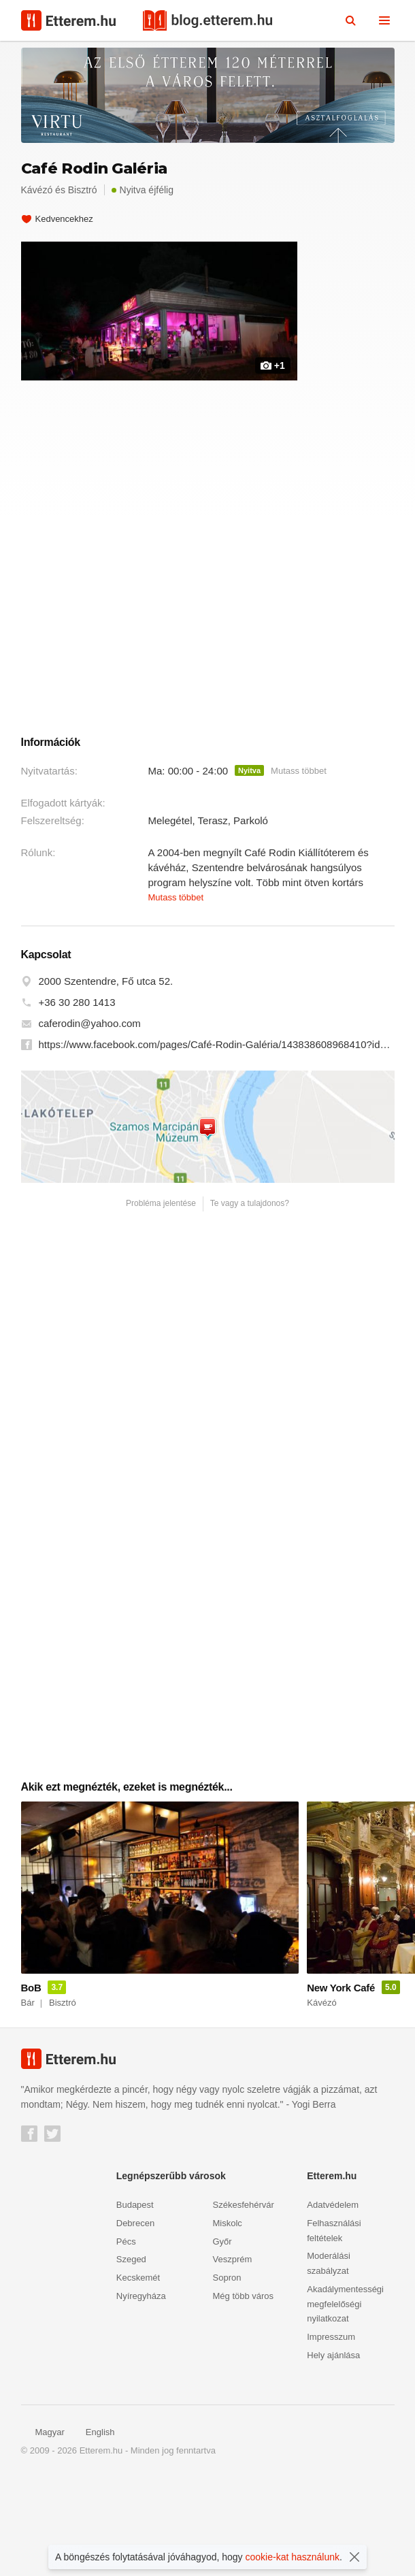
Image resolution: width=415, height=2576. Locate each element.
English (93, 2529)
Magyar (43, 2529)
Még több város (243, 2393)
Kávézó (37, 189)
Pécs (126, 2338)
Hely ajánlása (333, 2452)
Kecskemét (138, 2375)
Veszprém (232, 2356)
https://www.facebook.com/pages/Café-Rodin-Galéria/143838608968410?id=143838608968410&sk (217, 1142)
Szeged (131, 2356)
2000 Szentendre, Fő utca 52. (106, 1078)
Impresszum (331, 2434)
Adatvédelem (333, 2302)
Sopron (227, 2375)
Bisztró (82, 189)
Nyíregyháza (141, 2393)
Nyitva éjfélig (142, 189)
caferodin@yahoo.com (90, 1120)
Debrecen (135, 2320)
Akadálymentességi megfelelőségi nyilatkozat (345, 2401)
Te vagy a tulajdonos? (249, 1300)
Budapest (135, 2302)
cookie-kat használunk (293, 2556)
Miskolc (227, 2320)
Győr (222, 2338)
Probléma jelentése (161, 1300)
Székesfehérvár (243, 2302)
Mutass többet (299, 868)
